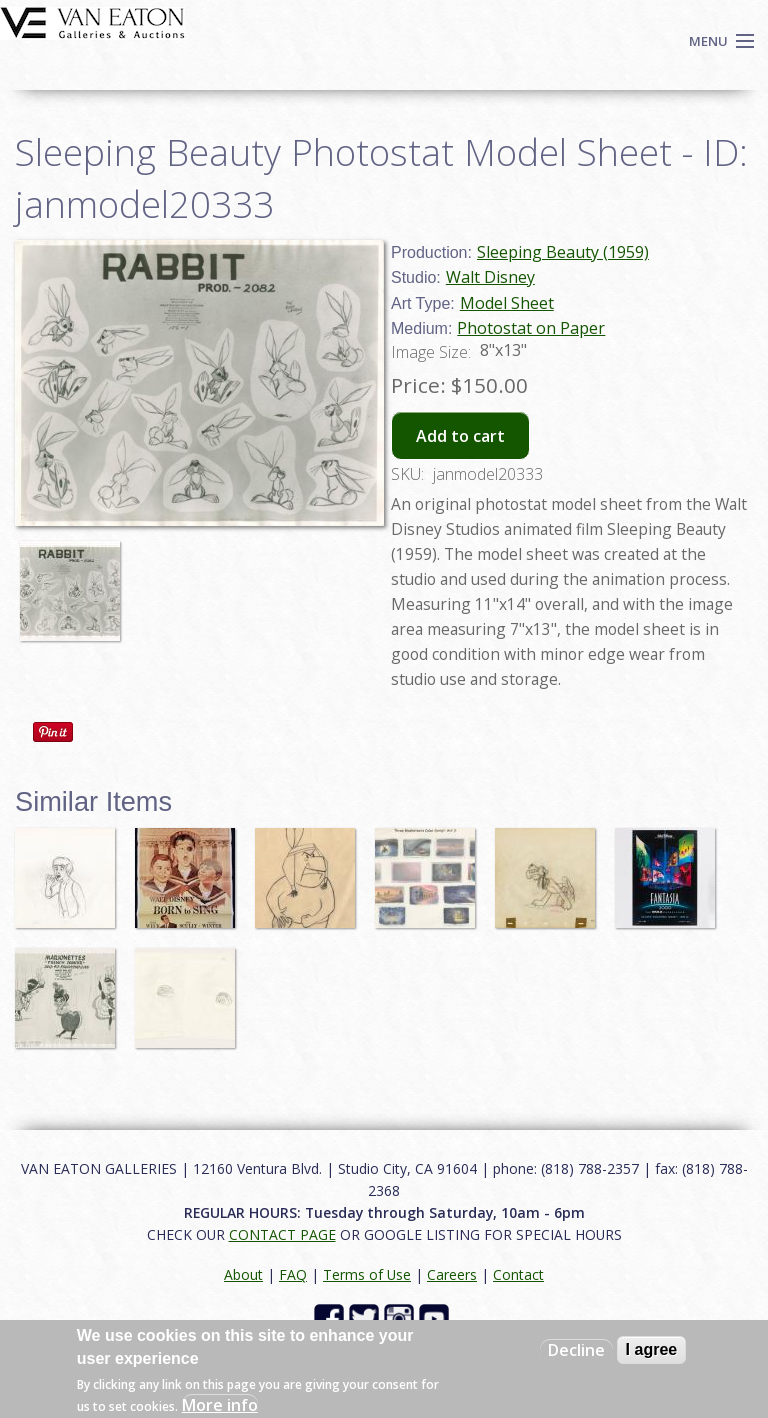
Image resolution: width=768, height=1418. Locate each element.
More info (220, 1405)
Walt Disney (490, 277)
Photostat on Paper (531, 328)
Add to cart (460, 436)
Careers (452, 1274)
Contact (518, 1274)
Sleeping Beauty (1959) (563, 252)
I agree (652, 1349)
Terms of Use (367, 1274)
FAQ (293, 1274)
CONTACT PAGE (282, 1234)
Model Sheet (507, 303)
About (243, 1274)
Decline (576, 1350)
